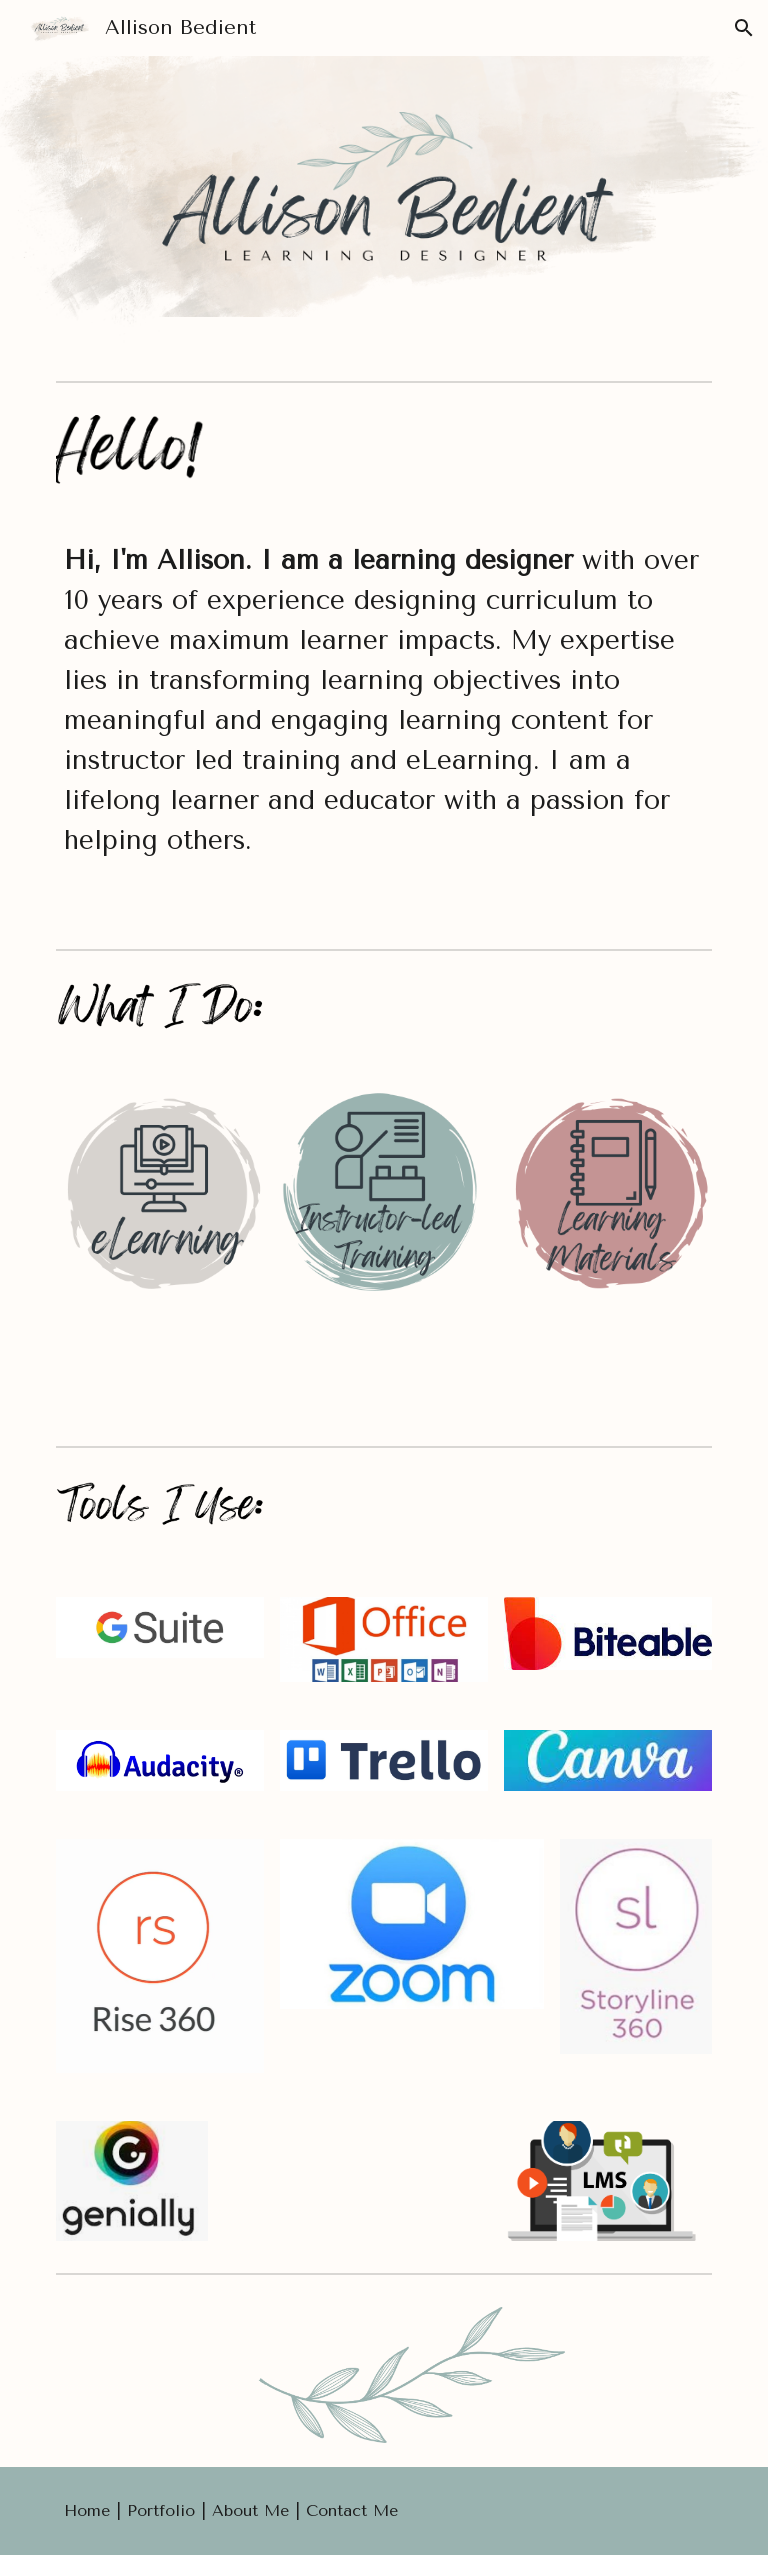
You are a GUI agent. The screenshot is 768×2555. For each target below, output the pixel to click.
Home (90, 2510)
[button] (744, 28)
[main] (383, 724)
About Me (250, 2510)
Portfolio (164, 2510)
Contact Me (352, 2510)
